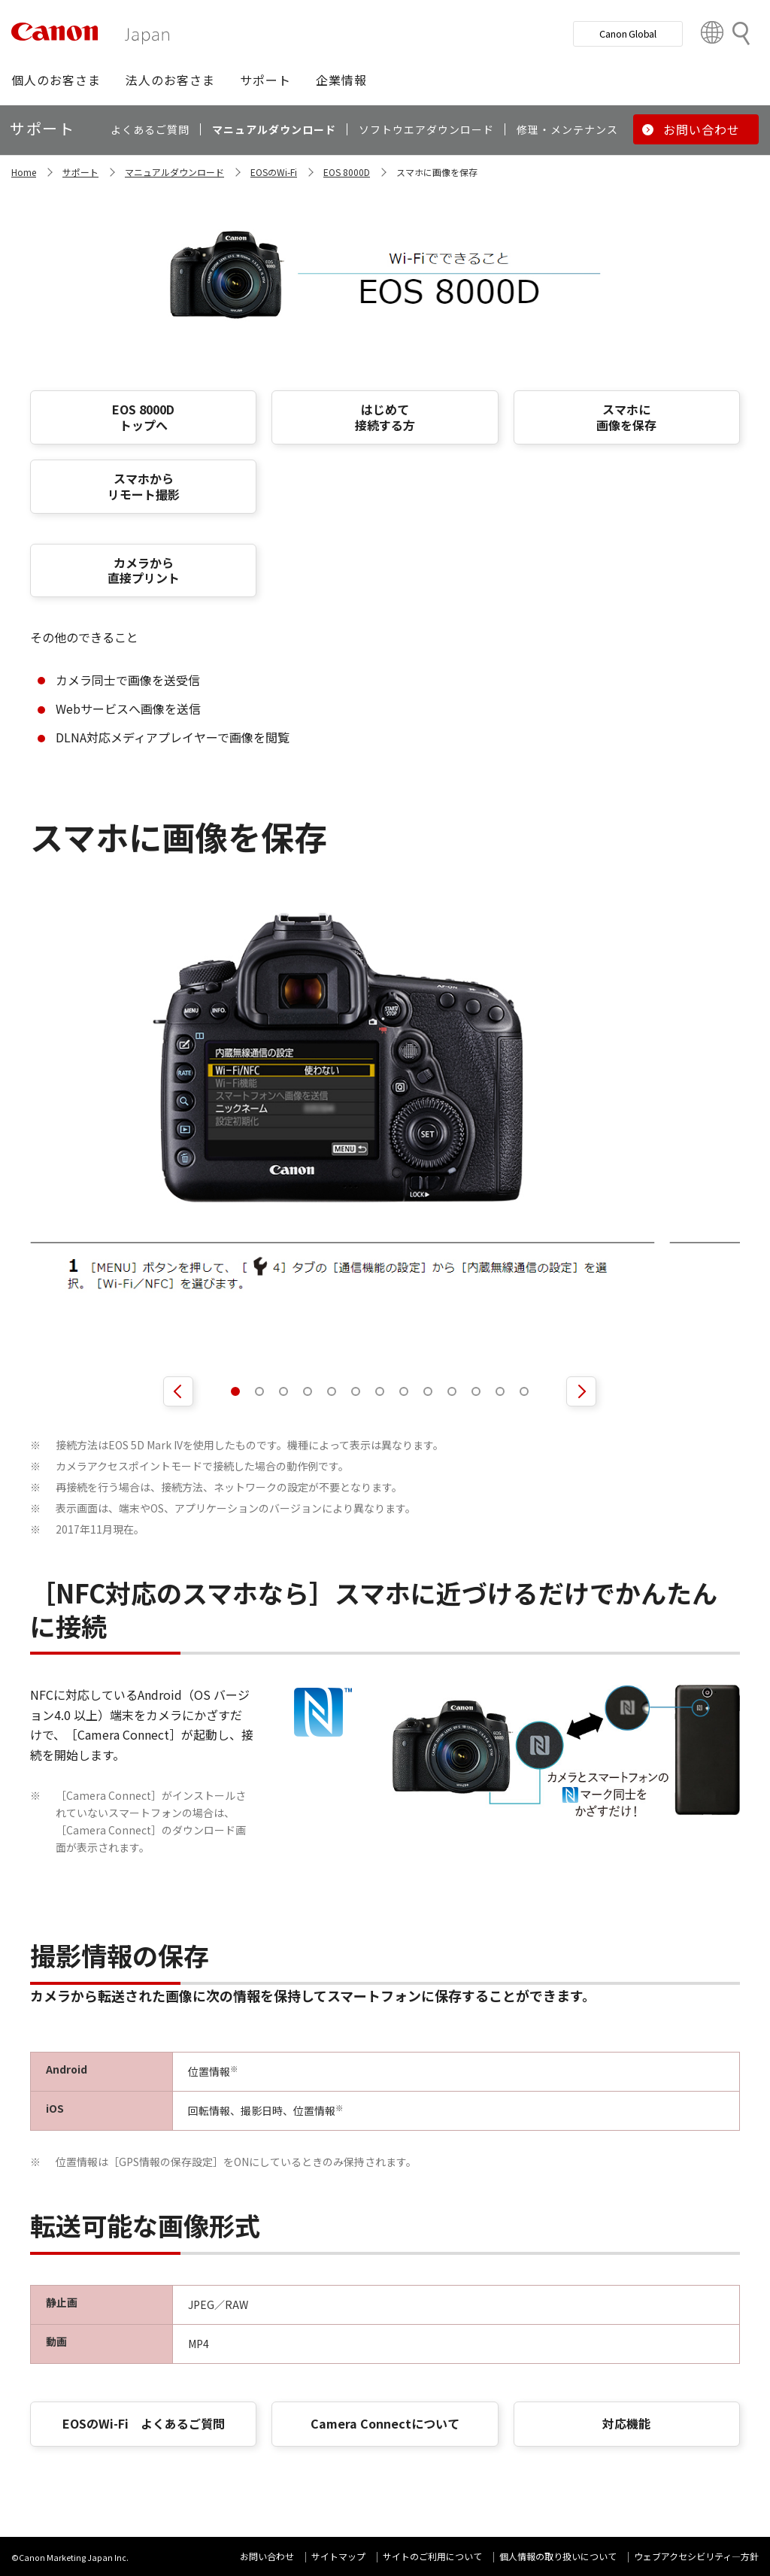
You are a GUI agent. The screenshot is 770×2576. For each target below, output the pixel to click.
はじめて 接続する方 (385, 417)
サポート (80, 171)
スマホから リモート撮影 (144, 486)
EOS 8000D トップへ (143, 417)
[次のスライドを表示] (581, 1391)
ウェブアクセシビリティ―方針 (696, 2556)
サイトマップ (338, 2556)
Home (23, 171)
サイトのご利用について (432, 2556)
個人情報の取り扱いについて (558, 2556)
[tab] (235, 1391)
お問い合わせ (267, 2556)
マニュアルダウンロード (174, 171)
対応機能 (626, 2423)
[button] (56, 79)
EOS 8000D (346, 171)
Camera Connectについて (385, 2423)
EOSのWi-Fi (273, 171)
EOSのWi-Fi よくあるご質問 (143, 2423)
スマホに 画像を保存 (626, 417)
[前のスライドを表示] (178, 1391)
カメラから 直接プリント (144, 570)
